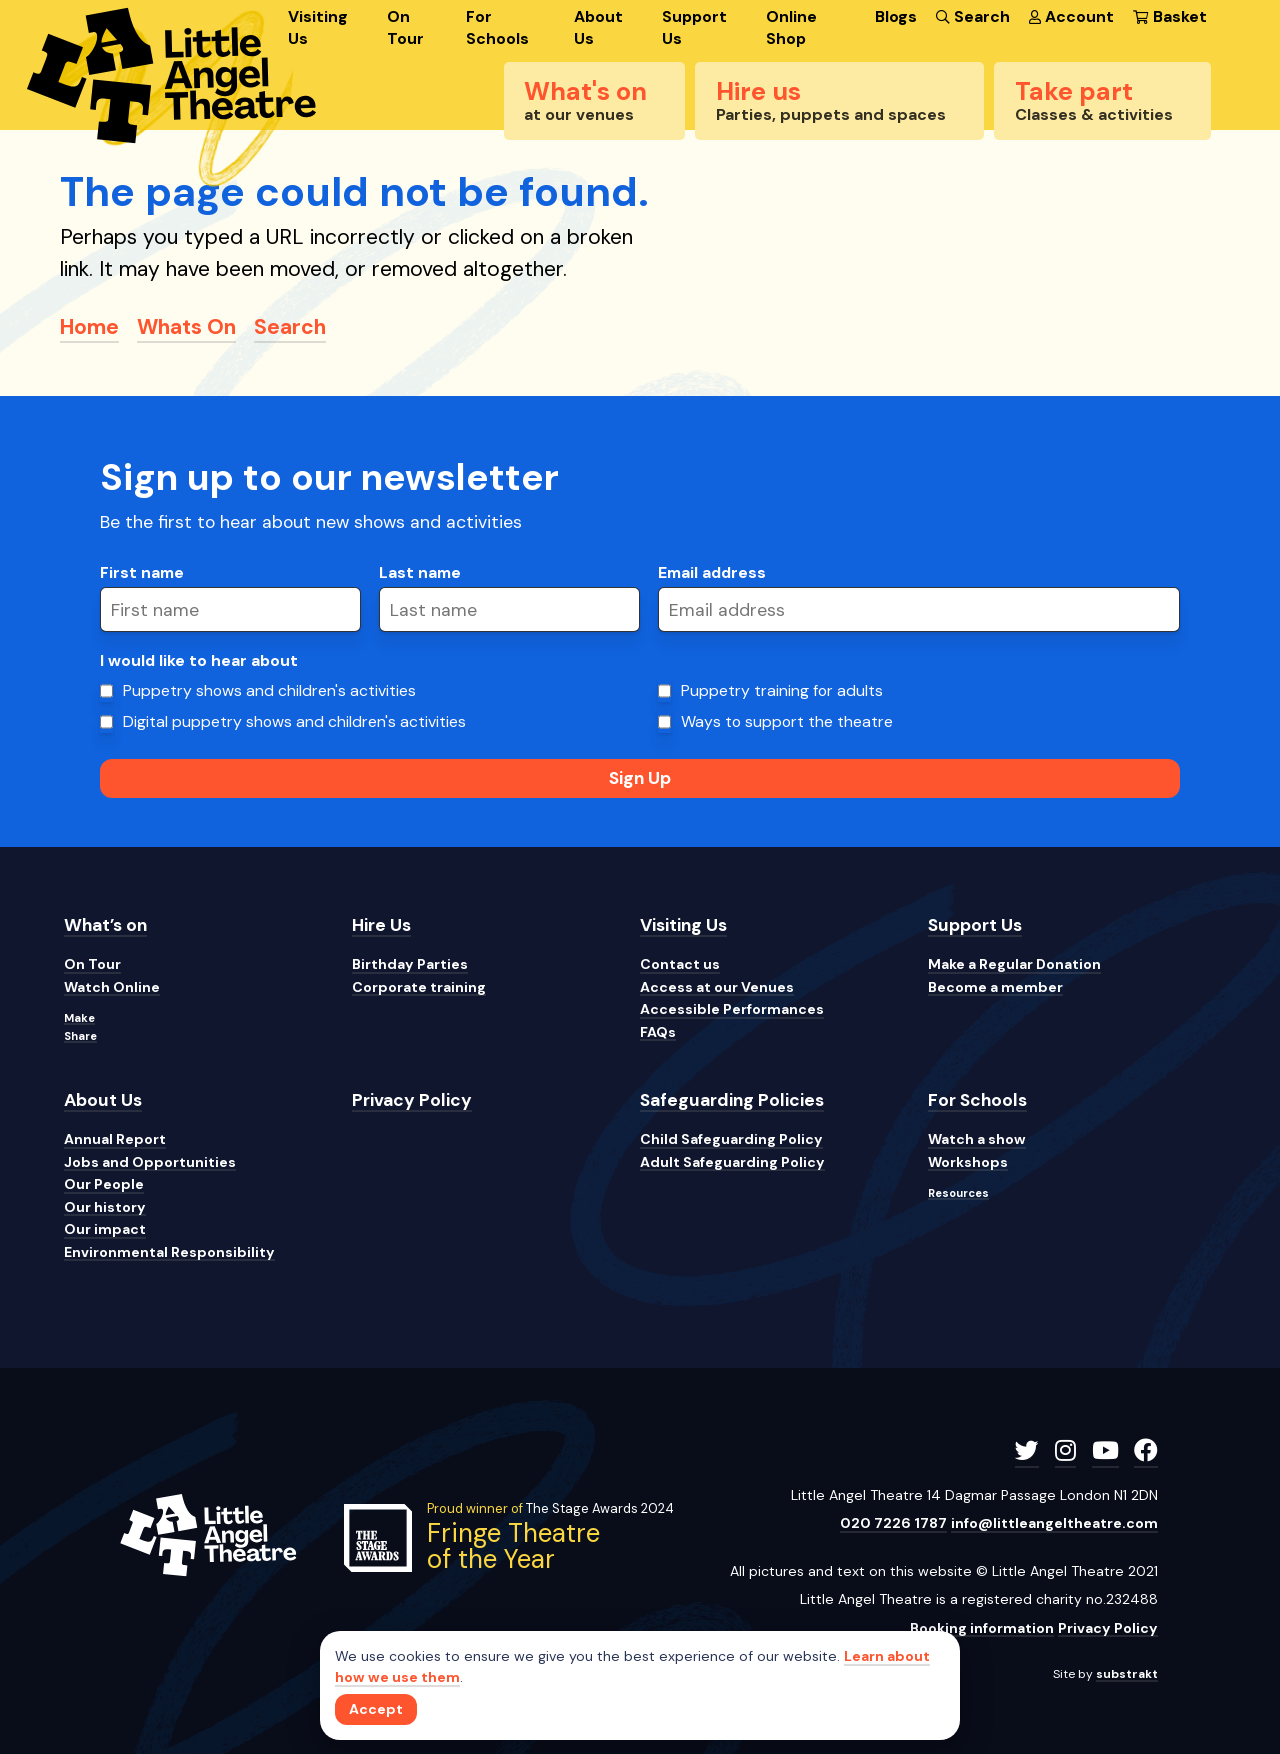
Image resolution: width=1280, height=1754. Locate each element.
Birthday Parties (410, 964)
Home (89, 327)
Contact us (680, 964)
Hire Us (381, 925)
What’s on (105, 925)
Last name (420, 572)
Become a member (995, 987)
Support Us (694, 27)
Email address (712, 572)
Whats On (186, 327)
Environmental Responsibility (169, 1252)
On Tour (405, 27)
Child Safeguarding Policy (731, 1139)
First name (142, 572)
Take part (1094, 100)
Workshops (968, 1162)
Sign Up (640, 778)
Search (972, 16)
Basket (1169, 16)
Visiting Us (318, 27)
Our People (104, 1184)
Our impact (105, 1229)
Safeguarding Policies (732, 1100)
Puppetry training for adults (782, 690)
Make (79, 1018)
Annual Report (115, 1139)
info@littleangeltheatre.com (1054, 1523)
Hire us (831, 100)
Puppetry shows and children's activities (269, 690)
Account (1071, 16)
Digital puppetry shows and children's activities (294, 721)
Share (80, 1036)
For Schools (497, 27)
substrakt (1127, 1674)
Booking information (982, 1628)
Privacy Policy (412, 1100)
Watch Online (112, 987)
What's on (585, 100)
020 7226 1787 (893, 1523)
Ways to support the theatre (787, 721)
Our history (105, 1207)
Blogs (896, 16)
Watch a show (977, 1139)
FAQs (658, 1032)
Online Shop (791, 27)
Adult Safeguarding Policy (732, 1162)
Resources (958, 1193)
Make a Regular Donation (1014, 964)
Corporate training (419, 987)
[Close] (376, 1709)
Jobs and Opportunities (150, 1162)
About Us (598, 27)
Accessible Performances (732, 1009)
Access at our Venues (717, 987)
